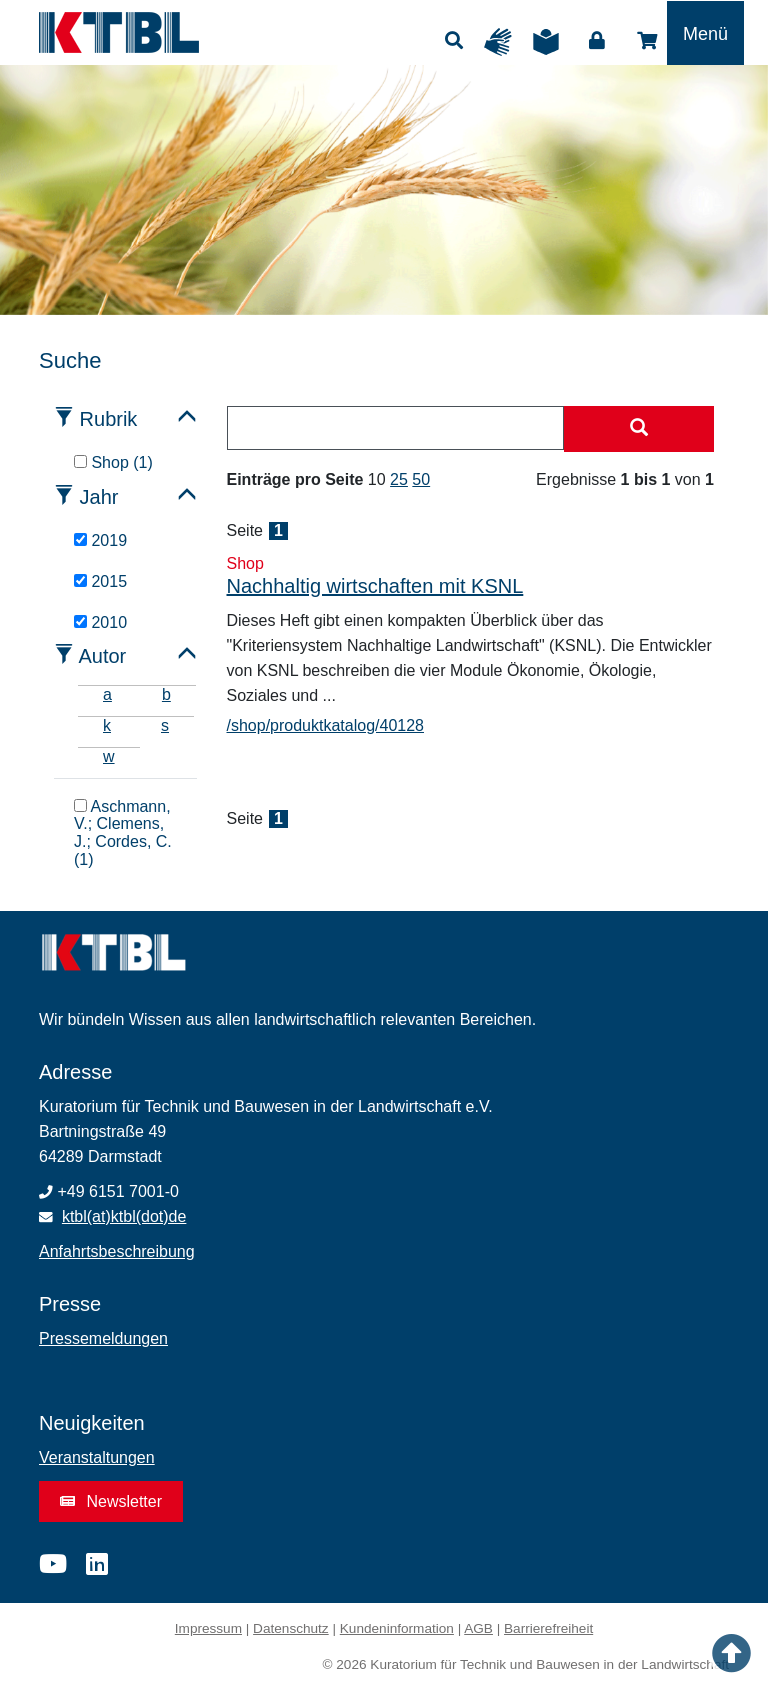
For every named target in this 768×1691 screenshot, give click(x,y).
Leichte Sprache (551, 42)
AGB (478, 1628)
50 (421, 479)
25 (399, 479)
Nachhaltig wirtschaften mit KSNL (375, 586)
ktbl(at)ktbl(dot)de (124, 1216)
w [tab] (109, 756)
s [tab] (165, 725)
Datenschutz (291, 1628)
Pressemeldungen (103, 1338)
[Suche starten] (639, 429)
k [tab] (107, 725)
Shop (647, 41)
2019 (100, 540)
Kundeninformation (397, 1628)
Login (597, 41)
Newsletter (111, 1501)
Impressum (208, 1628)
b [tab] (166, 694)
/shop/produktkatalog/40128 (325, 725)
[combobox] (396, 428)
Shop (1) (113, 462)
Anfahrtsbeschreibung (117, 1251)
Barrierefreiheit (548, 1628)
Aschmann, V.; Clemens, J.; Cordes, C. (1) (123, 833)
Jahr (99, 497)
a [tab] (107, 694)
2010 (100, 622)
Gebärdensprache (503, 42)
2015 (100, 581)
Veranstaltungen (97, 1457)
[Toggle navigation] (705, 33)
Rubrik (109, 419)
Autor (102, 656)
